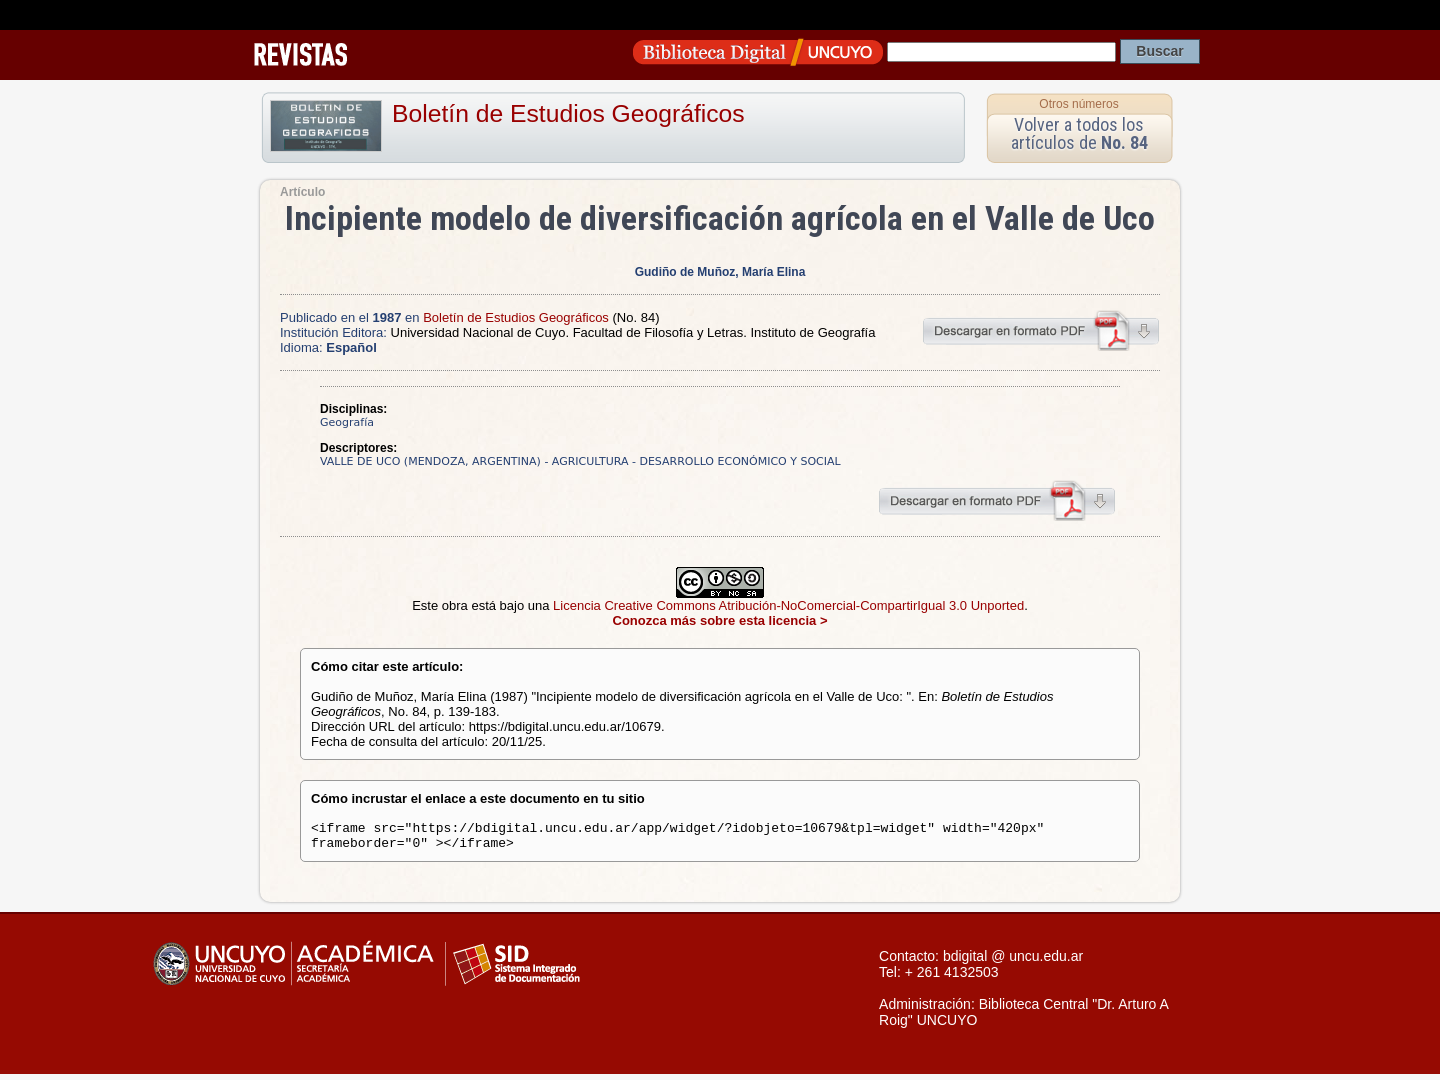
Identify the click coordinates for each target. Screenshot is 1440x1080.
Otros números (1078, 104)
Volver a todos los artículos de (1079, 133)
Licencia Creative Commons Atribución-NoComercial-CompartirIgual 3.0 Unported (788, 605)
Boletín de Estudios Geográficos (568, 113)
